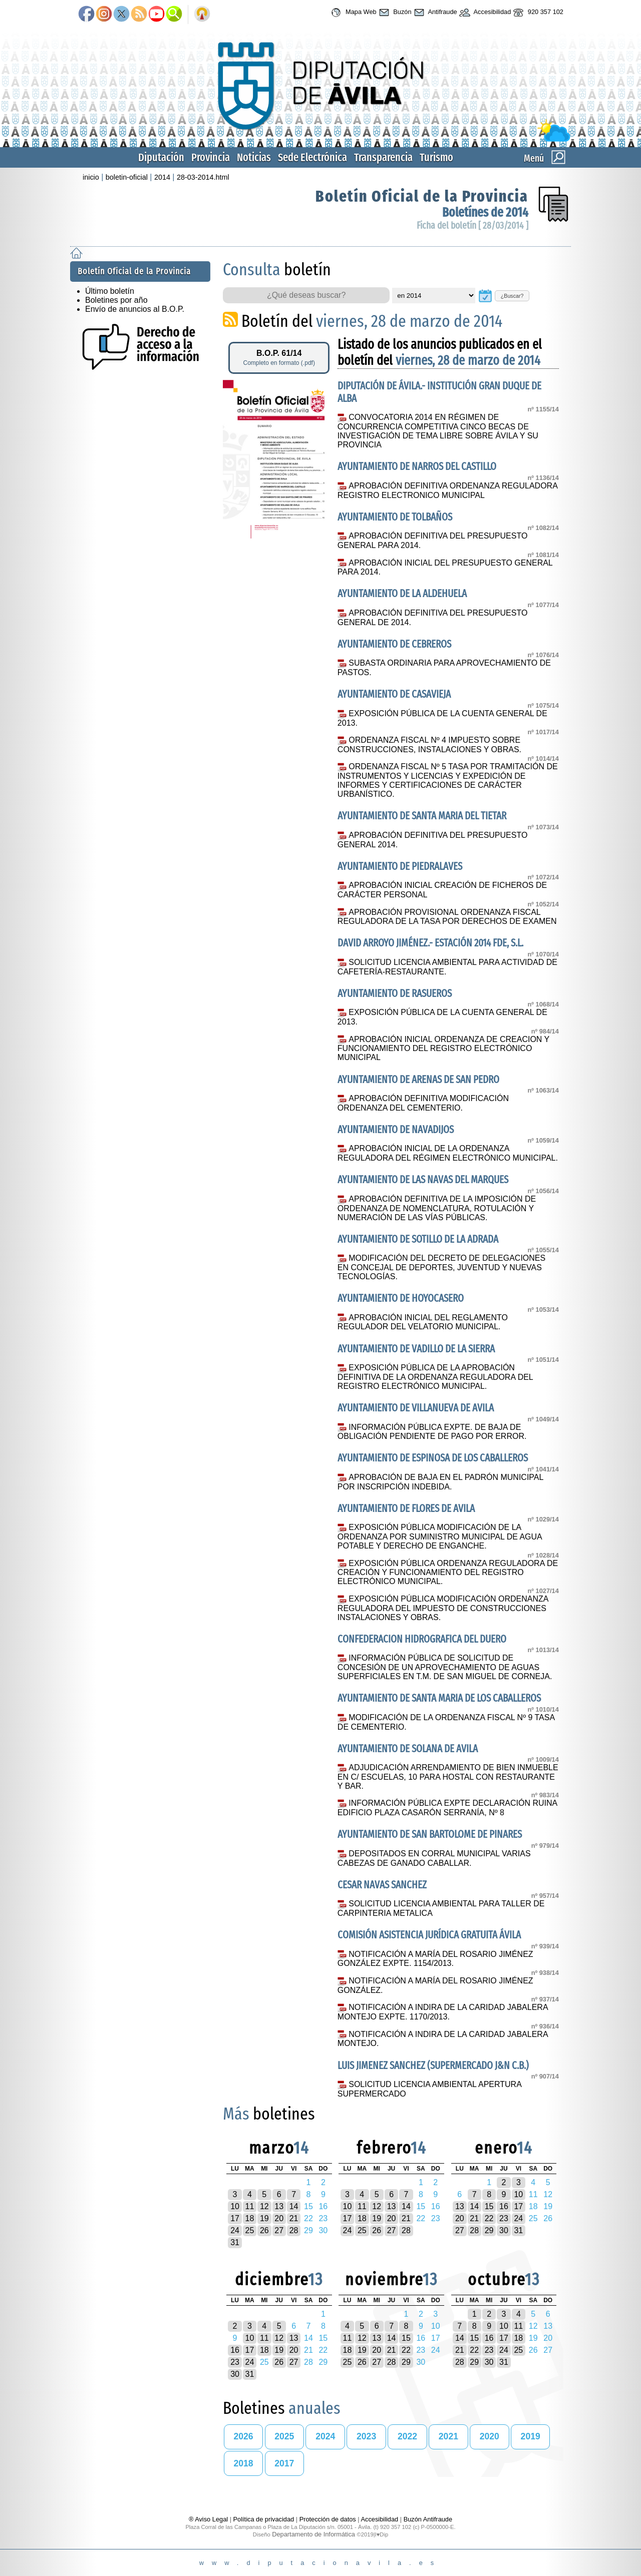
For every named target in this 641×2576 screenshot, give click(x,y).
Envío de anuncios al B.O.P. (134, 309)
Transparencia (383, 157)
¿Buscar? (512, 296)
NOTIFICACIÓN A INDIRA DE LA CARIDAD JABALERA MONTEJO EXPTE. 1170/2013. (443, 2012)
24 (234, 2230)
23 (503, 2218)
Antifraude (434, 12)
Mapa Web (352, 12)
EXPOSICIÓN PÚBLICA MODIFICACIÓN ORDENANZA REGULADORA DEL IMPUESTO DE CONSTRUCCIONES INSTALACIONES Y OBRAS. (443, 1608)
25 (249, 2230)
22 (489, 2218)
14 (293, 2206)
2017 (284, 2463)
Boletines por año (116, 300)
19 (264, 2218)
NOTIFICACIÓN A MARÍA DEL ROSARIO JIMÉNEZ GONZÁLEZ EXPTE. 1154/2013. (435, 1959)
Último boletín (109, 291)
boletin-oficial (127, 177)
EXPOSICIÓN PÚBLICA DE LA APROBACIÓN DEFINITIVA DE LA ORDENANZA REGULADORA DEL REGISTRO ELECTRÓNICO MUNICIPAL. (435, 1376)
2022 (407, 2436)
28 (293, 2230)
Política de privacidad (263, 2519)
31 (234, 2242)
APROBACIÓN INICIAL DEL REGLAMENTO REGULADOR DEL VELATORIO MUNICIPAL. (423, 1322)
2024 (325, 2436)
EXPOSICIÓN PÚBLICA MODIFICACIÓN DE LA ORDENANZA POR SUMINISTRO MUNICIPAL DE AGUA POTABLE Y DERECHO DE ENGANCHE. (440, 1536)
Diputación (161, 157)
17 (234, 2218)
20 (278, 2218)
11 (249, 2206)
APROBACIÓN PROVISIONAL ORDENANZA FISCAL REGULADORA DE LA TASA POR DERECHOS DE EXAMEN (447, 917)
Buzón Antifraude (428, 2519)
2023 (366, 2436)
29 (489, 2230)
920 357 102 (537, 12)
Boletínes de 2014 (485, 212)
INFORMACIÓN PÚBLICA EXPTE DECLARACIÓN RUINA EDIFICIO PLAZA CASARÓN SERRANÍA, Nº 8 (447, 1808)
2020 (489, 2436)
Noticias (254, 157)
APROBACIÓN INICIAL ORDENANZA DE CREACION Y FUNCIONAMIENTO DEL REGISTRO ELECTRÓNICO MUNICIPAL (443, 1048)
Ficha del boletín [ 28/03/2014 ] (472, 225)
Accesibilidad (484, 12)
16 (503, 2206)
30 (503, 2230)
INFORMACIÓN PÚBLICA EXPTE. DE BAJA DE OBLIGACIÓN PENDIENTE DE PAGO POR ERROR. (432, 1432)
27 (278, 2230)
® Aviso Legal (209, 2519)
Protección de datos (327, 2519)
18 (249, 2218)
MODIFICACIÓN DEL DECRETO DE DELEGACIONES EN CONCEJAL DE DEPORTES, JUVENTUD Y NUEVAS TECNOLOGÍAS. (441, 1267)
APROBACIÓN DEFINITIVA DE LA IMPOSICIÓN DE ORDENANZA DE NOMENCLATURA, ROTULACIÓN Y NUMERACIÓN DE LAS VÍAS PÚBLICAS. (437, 1208)
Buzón (394, 12)
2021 (448, 2436)
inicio (91, 177)
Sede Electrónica (312, 157)
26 (264, 2230)
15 (489, 2206)
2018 (243, 2463)
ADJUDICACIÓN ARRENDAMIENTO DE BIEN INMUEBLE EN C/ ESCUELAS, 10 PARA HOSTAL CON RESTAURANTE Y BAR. (448, 1776)
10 (234, 2206)
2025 (284, 2436)
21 (293, 2218)
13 (278, 2206)
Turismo (436, 157)
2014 (162, 177)
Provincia (210, 157)
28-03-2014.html (203, 177)
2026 (243, 2436)
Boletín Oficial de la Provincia (421, 196)
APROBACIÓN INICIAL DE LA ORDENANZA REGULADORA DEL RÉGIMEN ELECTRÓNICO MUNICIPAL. (448, 1153)
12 (264, 2206)
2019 (530, 2436)
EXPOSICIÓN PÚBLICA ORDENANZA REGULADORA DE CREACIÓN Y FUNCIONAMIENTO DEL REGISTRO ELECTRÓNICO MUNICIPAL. (448, 1572)
